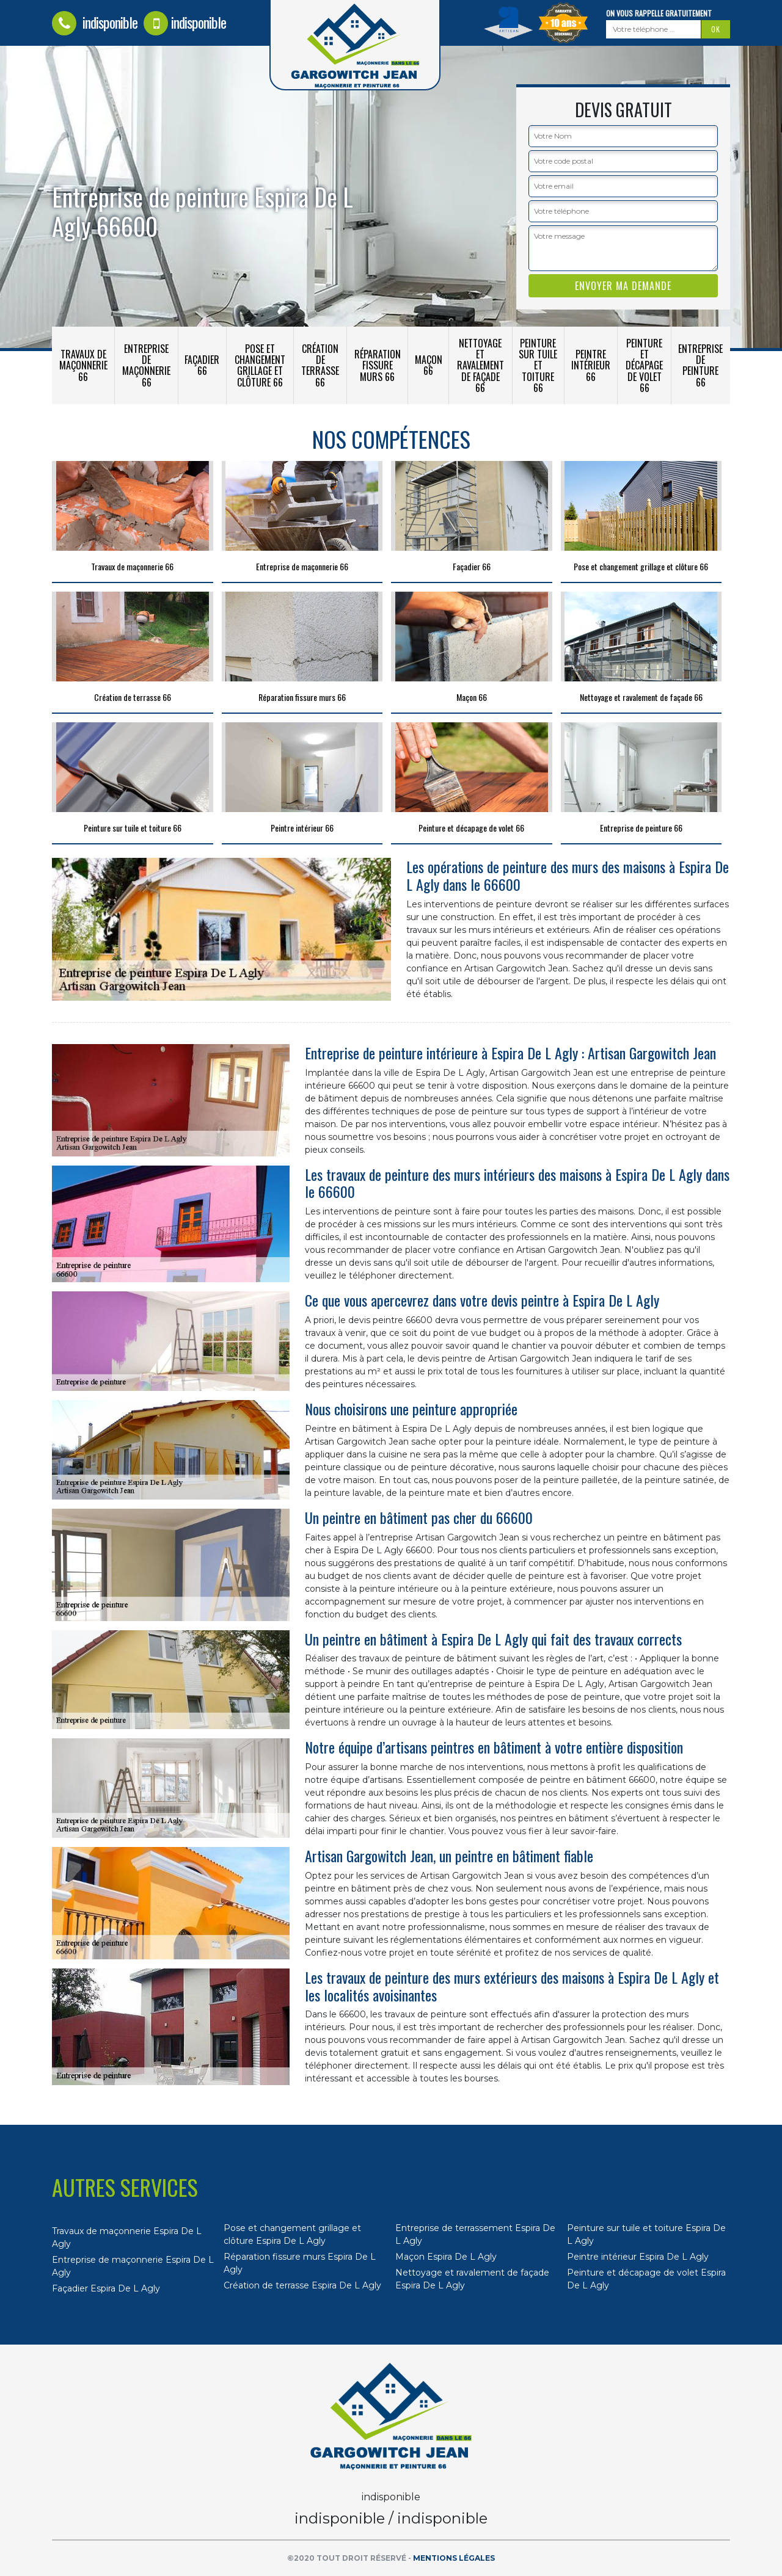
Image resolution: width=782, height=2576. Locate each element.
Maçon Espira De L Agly (446, 2256)
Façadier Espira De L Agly (106, 2288)
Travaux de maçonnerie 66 (83, 365)
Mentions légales (454, 2558)
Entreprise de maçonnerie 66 (146, 365)
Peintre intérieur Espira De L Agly (638, 2256)
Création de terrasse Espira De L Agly (302, 2285)
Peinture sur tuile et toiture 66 (538, 365)
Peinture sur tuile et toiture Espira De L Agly (646, 2234)
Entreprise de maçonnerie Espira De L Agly (133, 2266)
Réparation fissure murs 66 (377, 365)
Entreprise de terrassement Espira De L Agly (475, 2234)
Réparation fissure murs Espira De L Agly (300, 2263)
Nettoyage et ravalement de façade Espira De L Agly (472, 2279)
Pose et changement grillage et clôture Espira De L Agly (292, 2234)
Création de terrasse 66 (320, 365)
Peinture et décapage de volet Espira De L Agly (646, 2279)
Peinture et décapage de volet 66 (644, 365)
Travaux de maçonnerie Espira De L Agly (127, 2237)
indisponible (94, 22)
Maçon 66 (428, 365)
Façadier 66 (202, 365)
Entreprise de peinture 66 (700, 365)
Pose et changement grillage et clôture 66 (260, 365)
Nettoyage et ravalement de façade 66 (480, 365)
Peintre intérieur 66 (590, 365)
